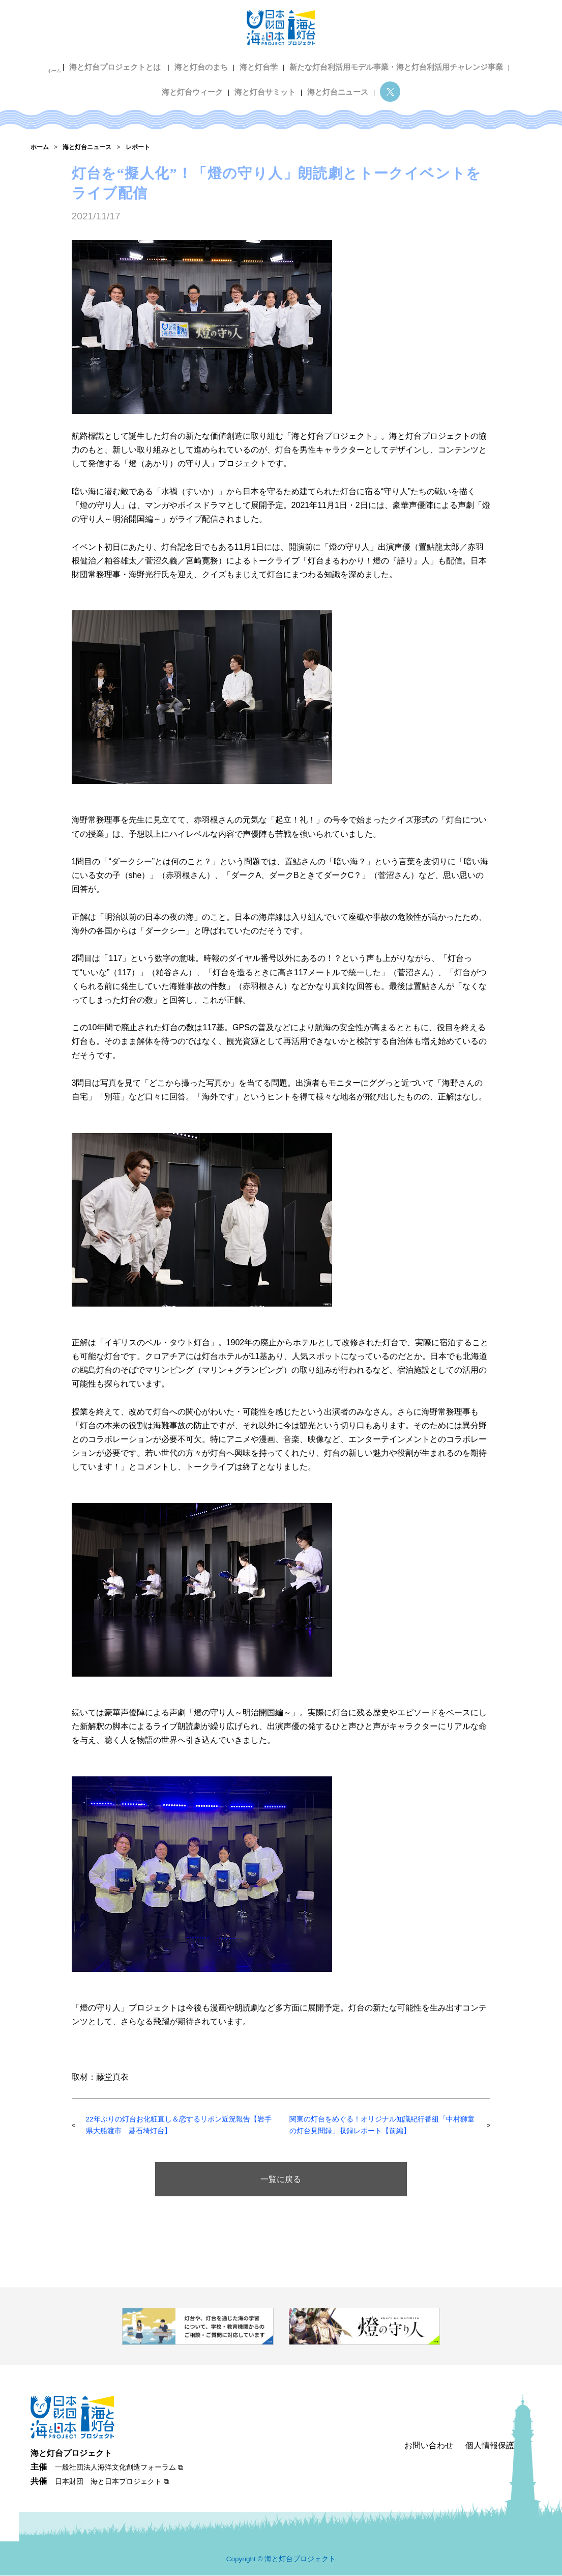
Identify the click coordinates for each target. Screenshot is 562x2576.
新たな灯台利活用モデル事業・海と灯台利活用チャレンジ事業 (390, 64)
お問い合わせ (428, 2446)
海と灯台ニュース (333, 80)
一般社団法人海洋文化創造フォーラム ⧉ (119, 2468)
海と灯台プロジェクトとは (125, 64)
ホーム (66, 64)
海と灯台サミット (264, 80)
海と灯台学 (261, 64)
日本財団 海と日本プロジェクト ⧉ (112, 2482)
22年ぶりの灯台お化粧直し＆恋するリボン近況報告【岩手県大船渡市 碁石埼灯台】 (178, 2125)
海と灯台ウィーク (196, 80)
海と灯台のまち (206, 64)
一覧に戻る (280, 2179)
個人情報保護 (489, 2446)
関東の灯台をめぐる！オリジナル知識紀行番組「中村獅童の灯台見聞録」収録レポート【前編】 (374, 2125)
